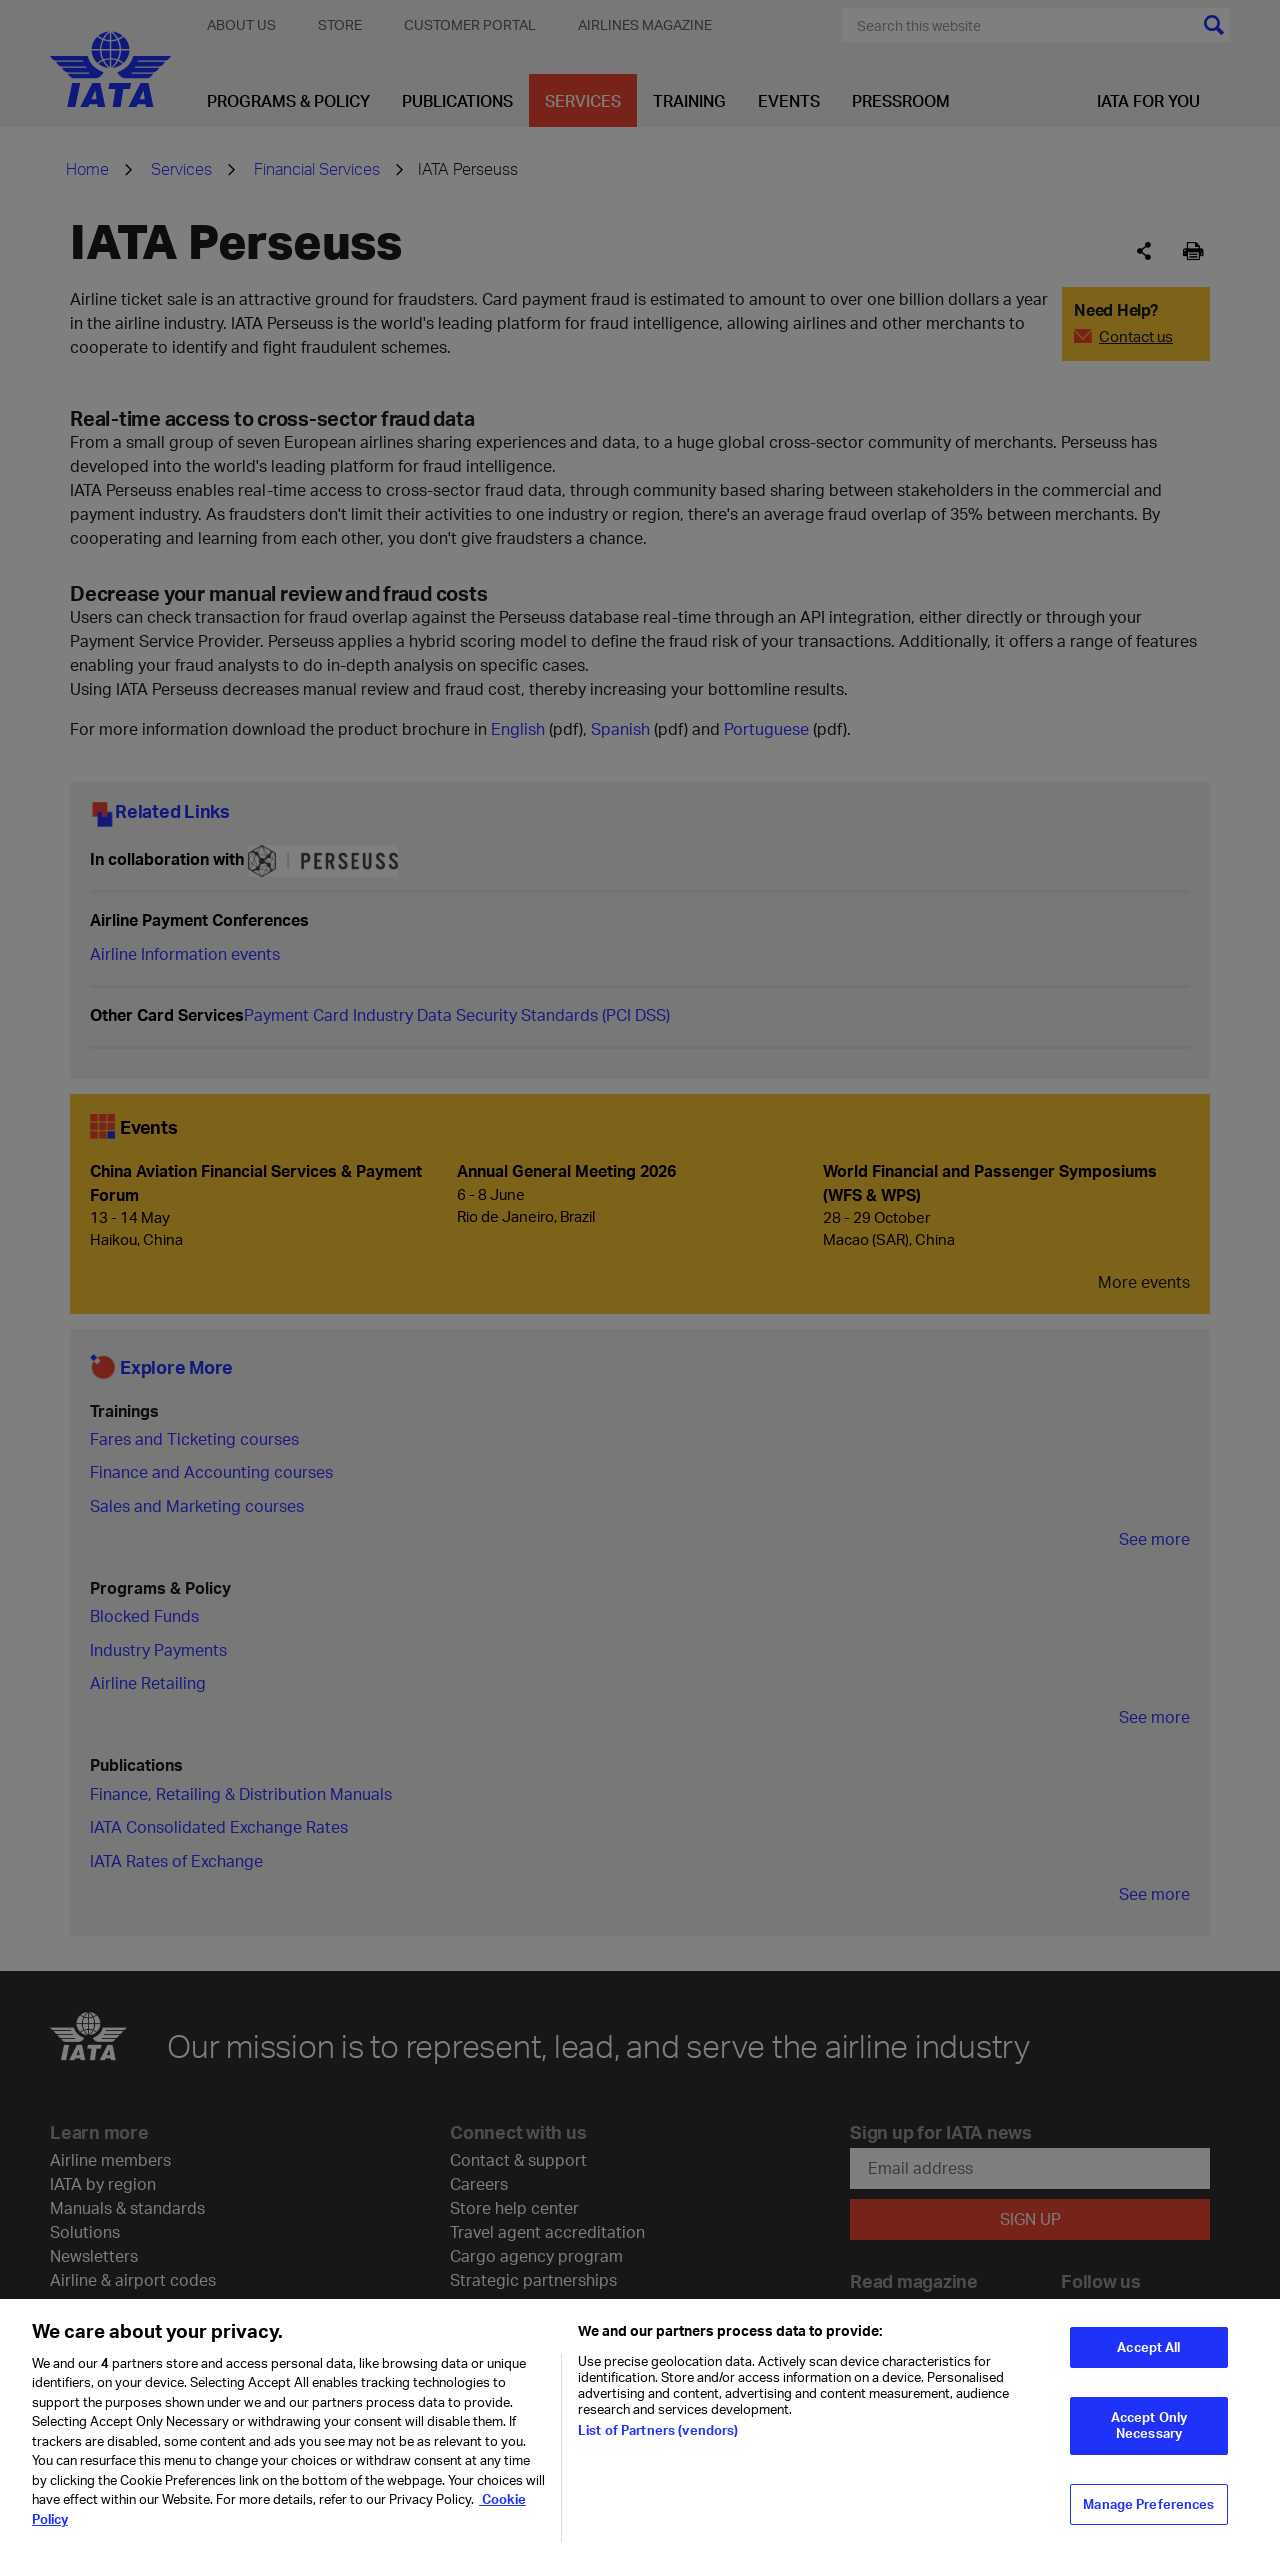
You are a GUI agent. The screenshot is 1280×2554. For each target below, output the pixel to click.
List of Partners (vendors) (658, 2443)
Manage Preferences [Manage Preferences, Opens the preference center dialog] (1148, 2517)
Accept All (1148, 2360)
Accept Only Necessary (1149, 2439)
